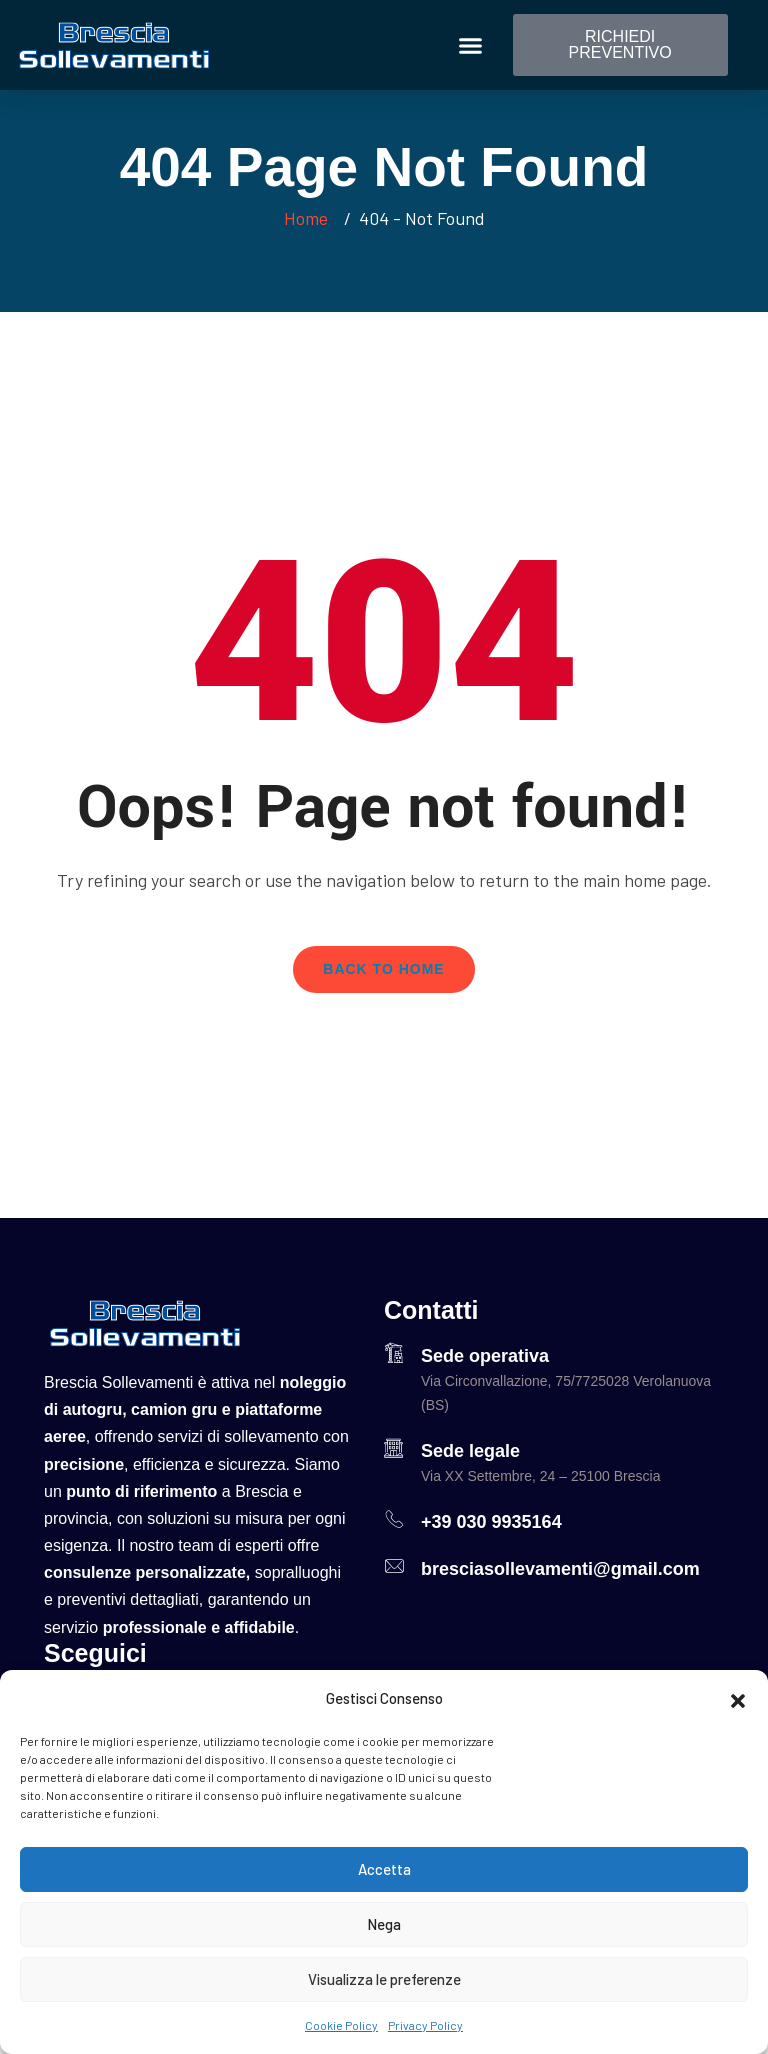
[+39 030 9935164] (394, 1519)
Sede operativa (485, 1356)
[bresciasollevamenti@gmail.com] (394, 1566)
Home (310, 218)
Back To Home (383, 969)
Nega (384, 1924)
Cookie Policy (341, 2025)
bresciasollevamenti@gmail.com (560, 1569)
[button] (738, 1698)
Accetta (384, 1869)
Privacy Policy (425, 2025)
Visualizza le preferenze (384, 1979)
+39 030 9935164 (491, 1522)
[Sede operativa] (394, 1353)
